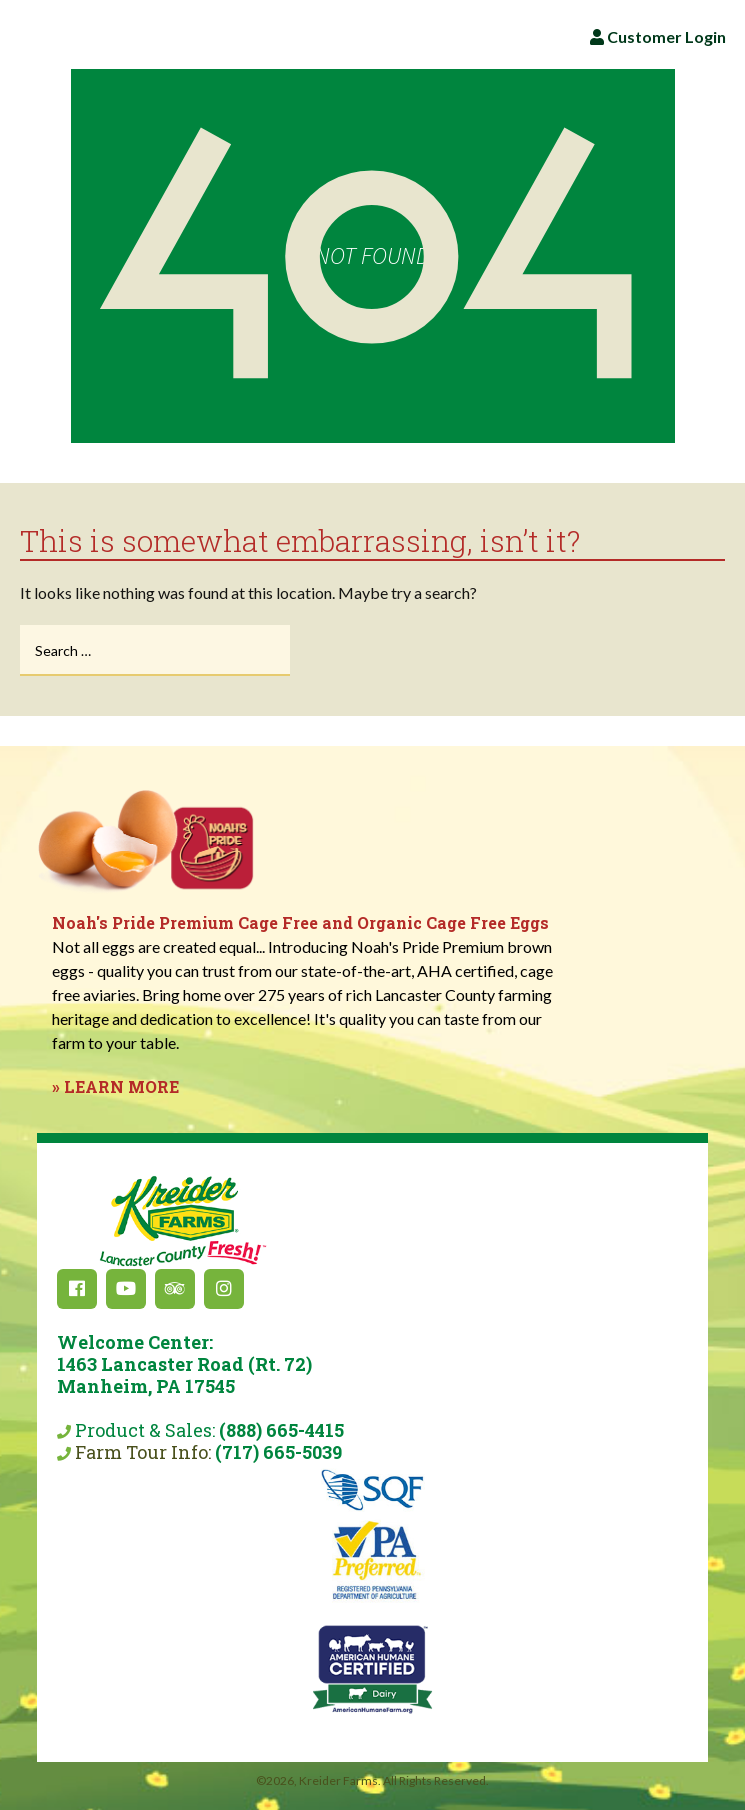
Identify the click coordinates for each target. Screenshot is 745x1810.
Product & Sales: (184, 1386)
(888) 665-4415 (281, 1430)
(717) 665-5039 (278, 1452)
